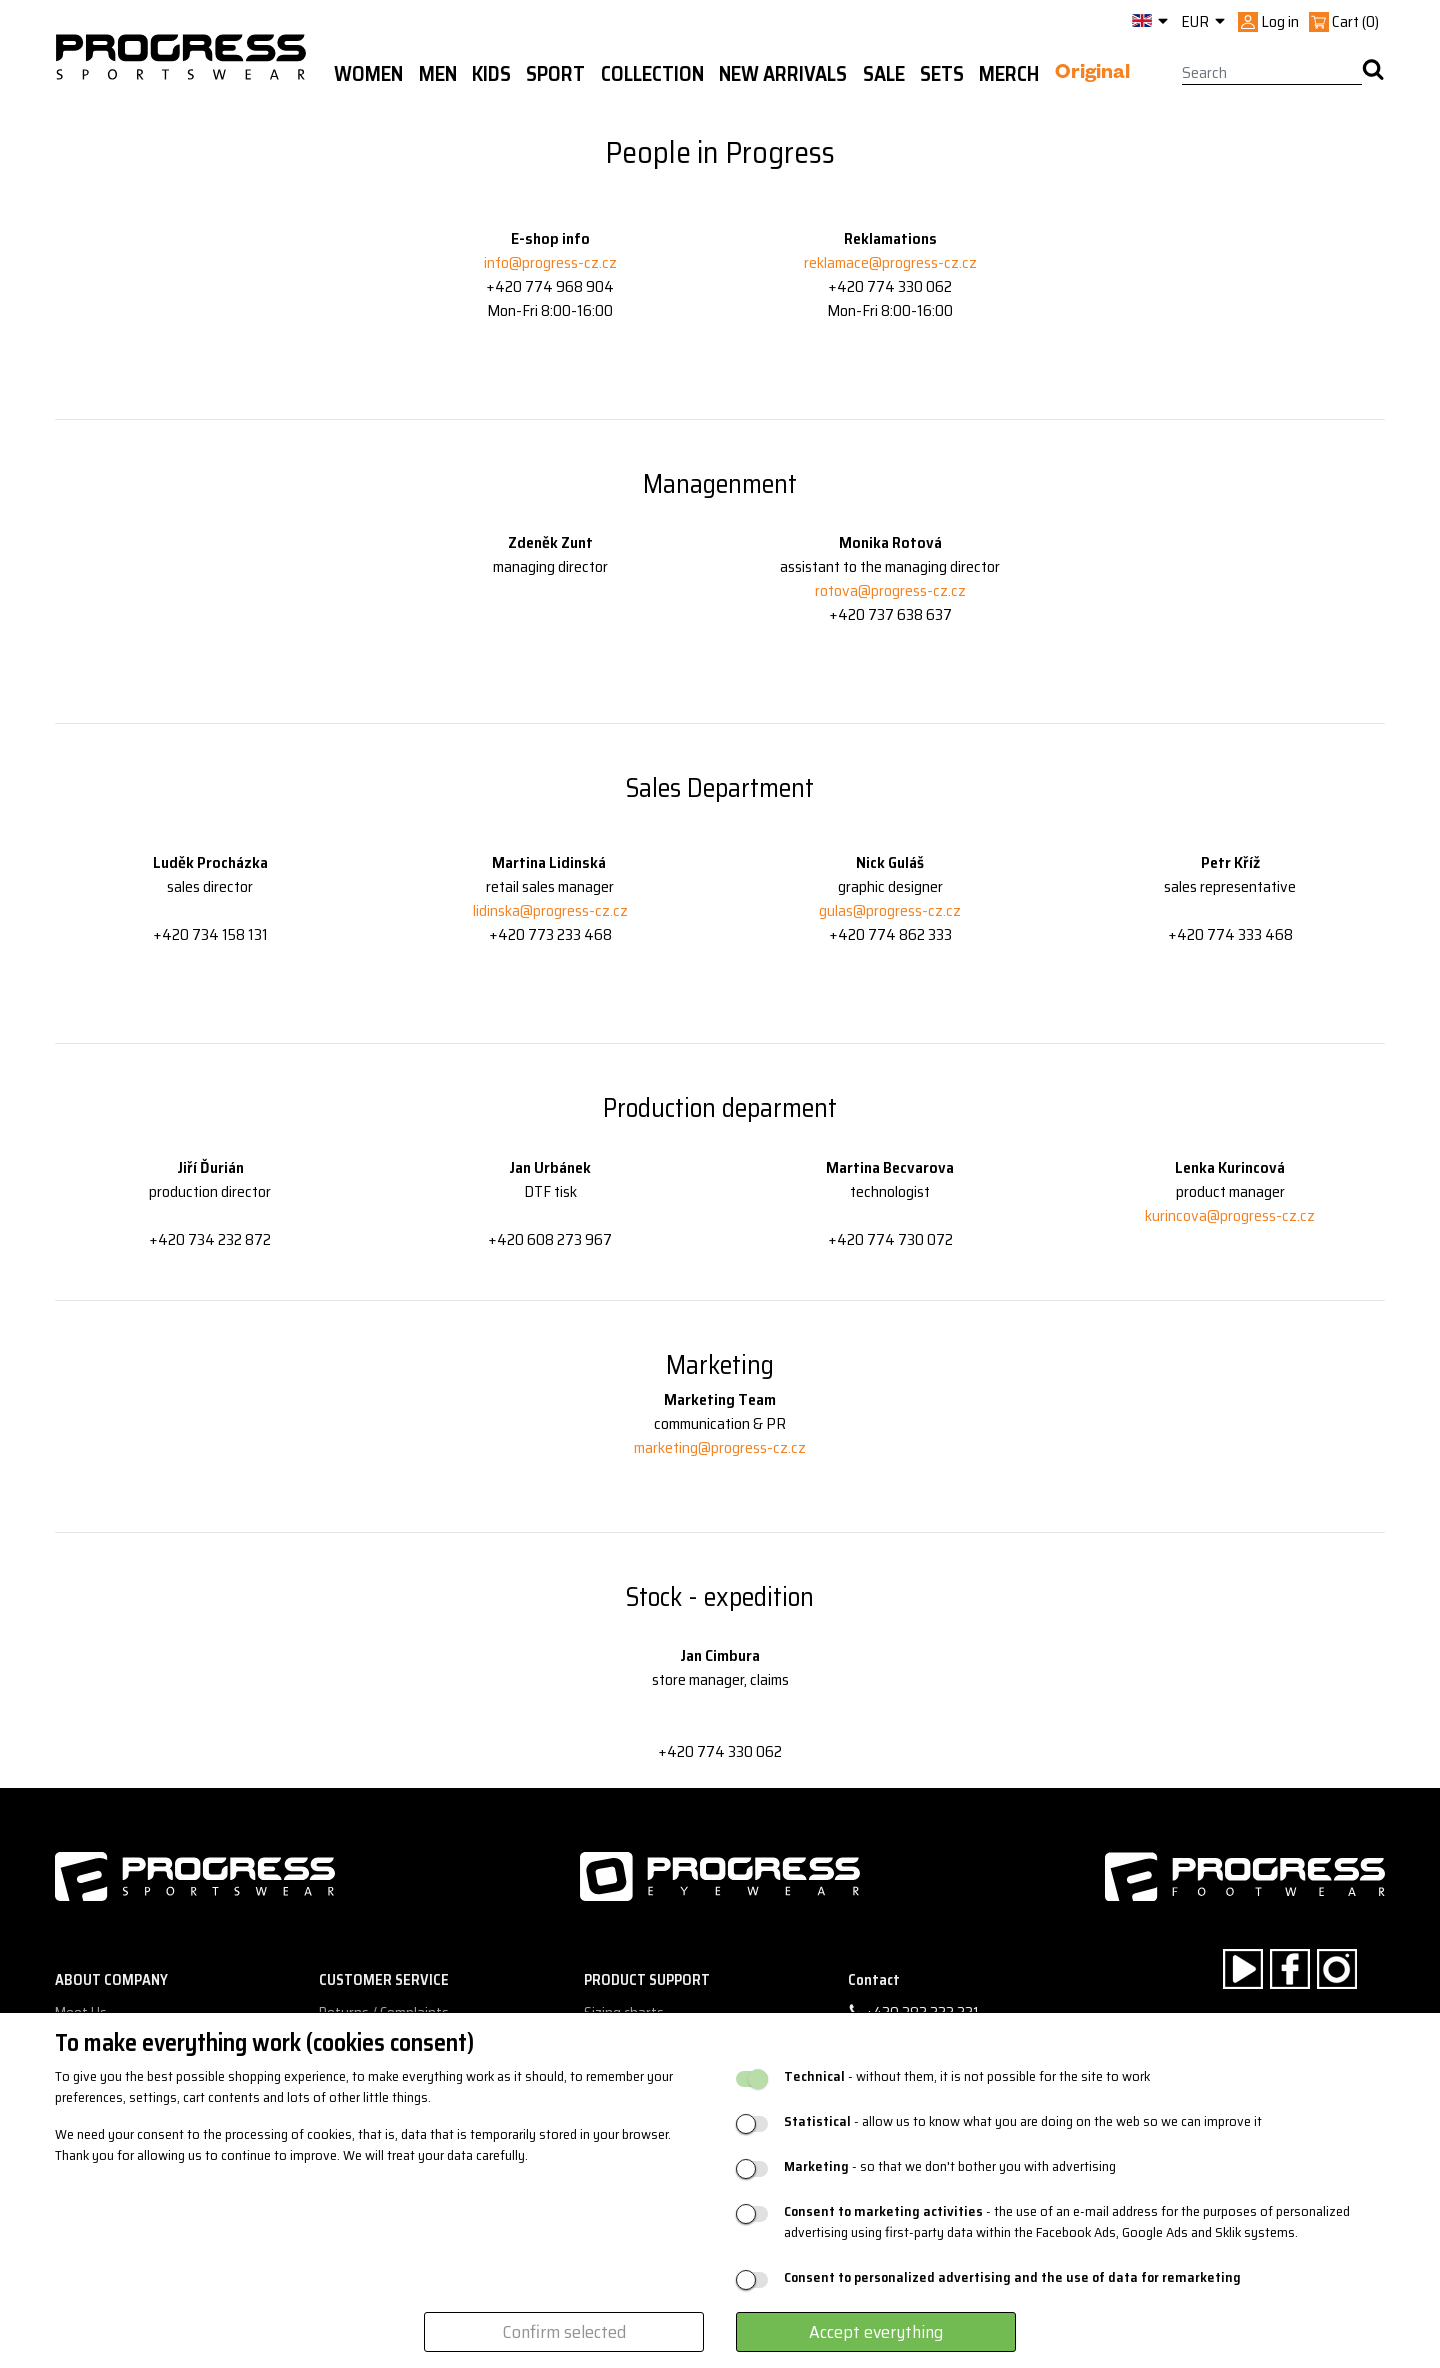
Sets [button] (942, 74)
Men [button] (438, 74)
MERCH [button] (1009, 74)
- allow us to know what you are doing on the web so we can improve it (1023, 2121)
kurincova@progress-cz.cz (1230, 1215)
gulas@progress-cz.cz (890, 910)
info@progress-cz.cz (550, 262)
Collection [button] (652, 74)
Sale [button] (884, 74)
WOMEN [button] (368, 74)
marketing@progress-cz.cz (720, 1447)
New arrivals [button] (783, 74)
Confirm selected (564, 2332)
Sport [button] (555, 74)
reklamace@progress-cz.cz (890, 262)
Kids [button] (491, 74)
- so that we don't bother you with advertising (950, 2166)
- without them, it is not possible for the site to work (967, 2076)
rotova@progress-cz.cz (890, 590)
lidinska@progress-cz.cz (550, 910)
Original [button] (1092, 75)
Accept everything (876, 2332)
